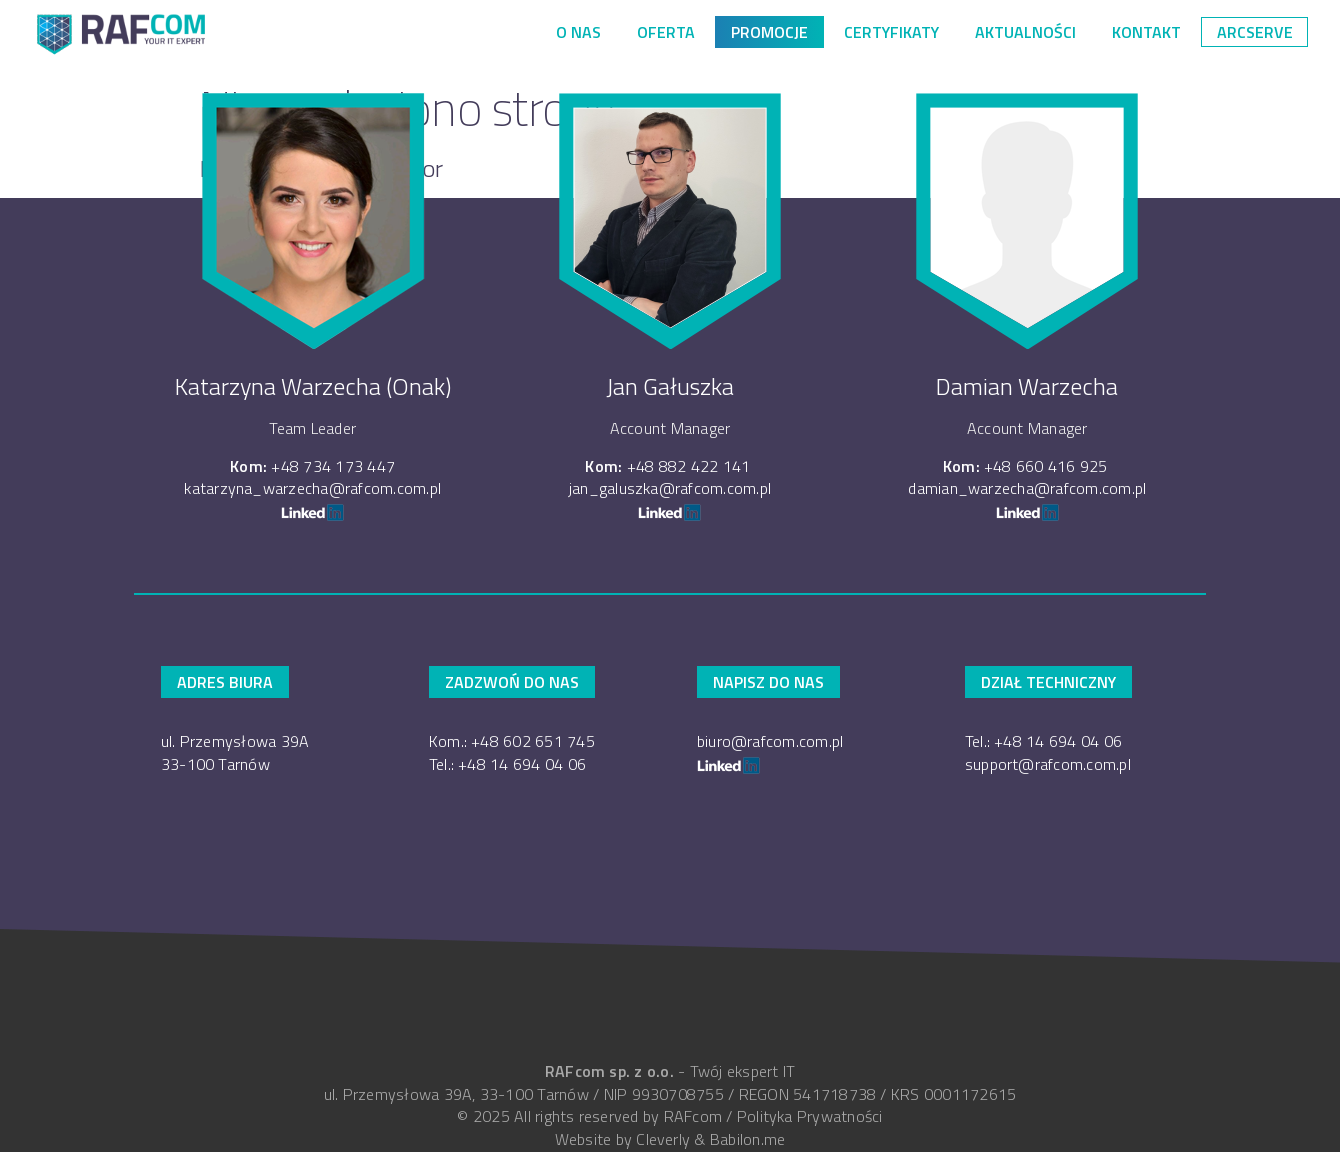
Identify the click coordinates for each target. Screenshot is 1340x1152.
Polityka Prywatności (810, 1116)
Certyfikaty (891, 32)
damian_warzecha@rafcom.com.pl (1027, 488)
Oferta (666, 32)
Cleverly (663, 1139)
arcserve (1255, 32)
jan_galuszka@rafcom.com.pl (670, 488)
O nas (578, 32)
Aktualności (1025, 32)
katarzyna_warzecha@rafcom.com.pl (312, 488)
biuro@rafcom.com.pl (770, 741)
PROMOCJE (769, 32)
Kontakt (1146, 32)
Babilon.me (747, 1139)
